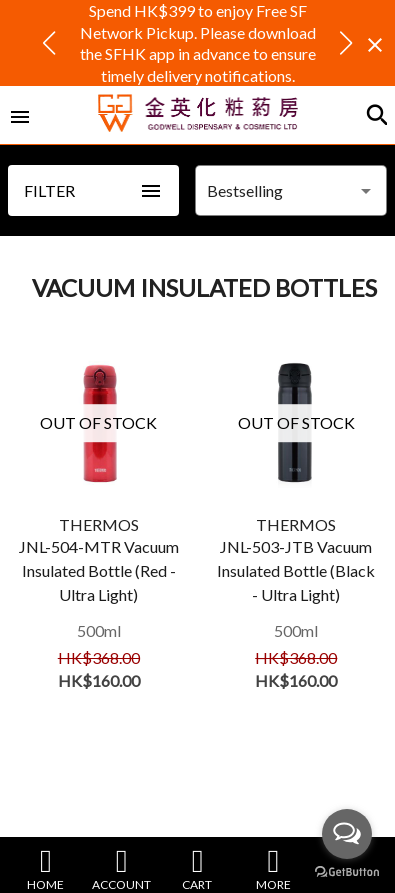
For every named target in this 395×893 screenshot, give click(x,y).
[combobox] (291, 191)
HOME (45, 868)
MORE (273, 868)
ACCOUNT (121, 868)
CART (197, 868)
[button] (49, 43)
